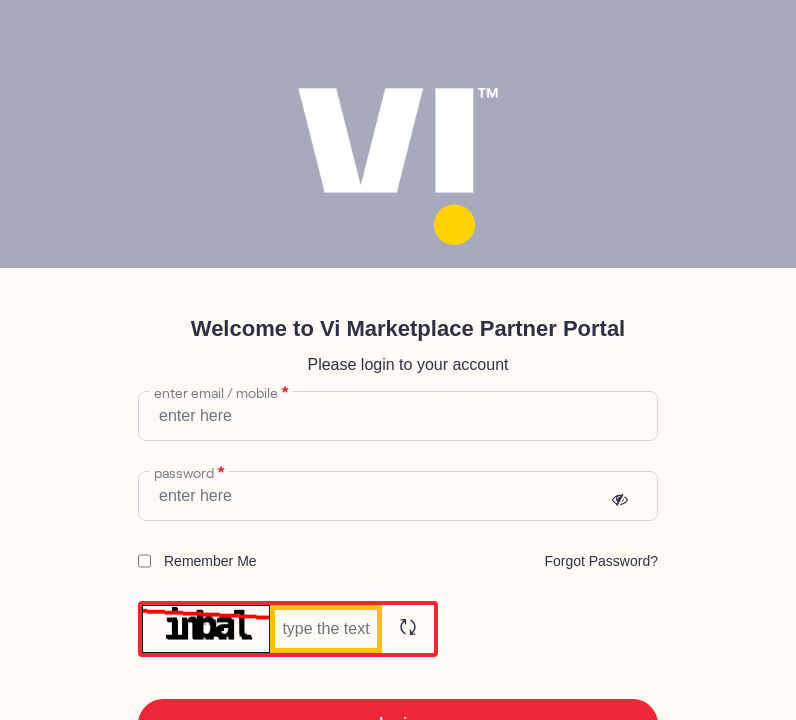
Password (189, 470)
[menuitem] (601, 561)
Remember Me (197, 561)
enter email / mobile (221, 390)
